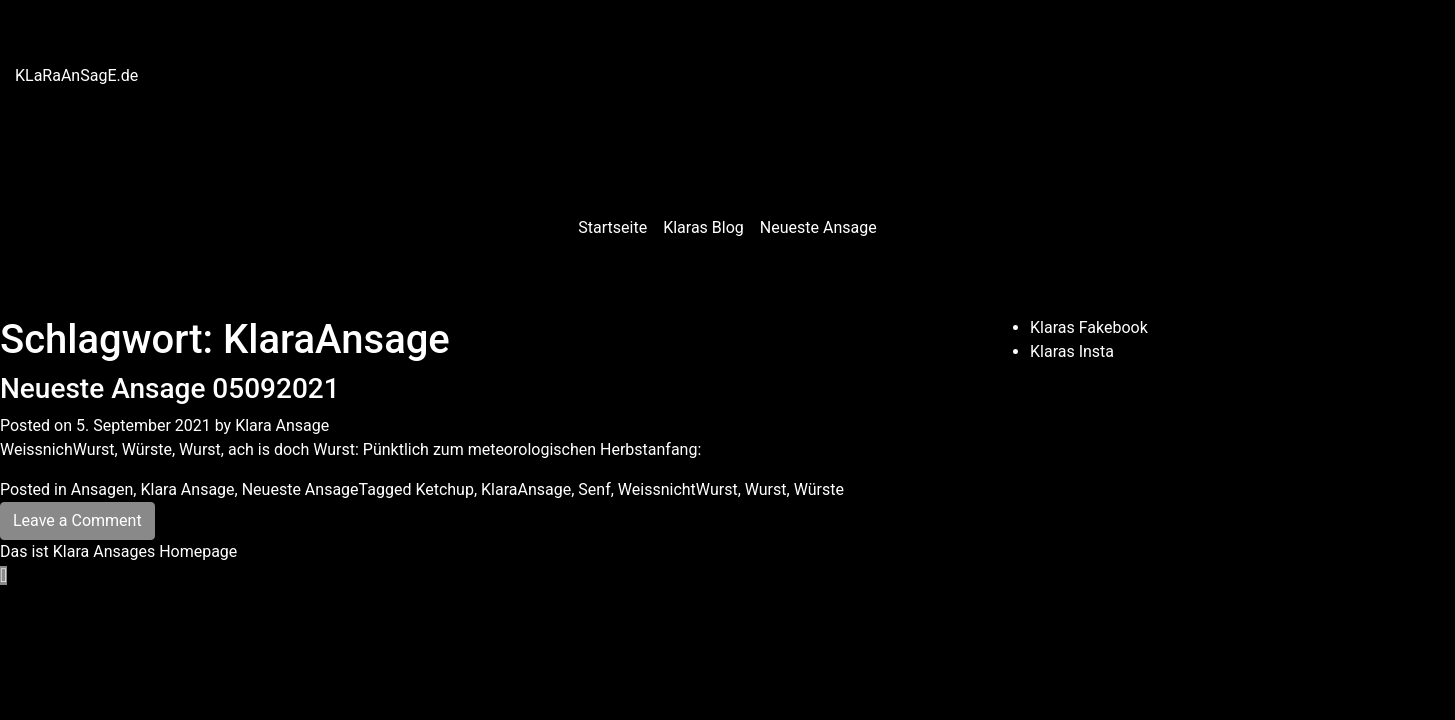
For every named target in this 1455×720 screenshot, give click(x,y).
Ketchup (444, 489)
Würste (819, 489)
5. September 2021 (143, 425)
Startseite (612, 227)
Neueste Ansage (818, 227)
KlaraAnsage (526, 489)
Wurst (766, 489)
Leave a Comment (77, 520)
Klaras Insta (1072, 351)
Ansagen (102, 489)
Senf (594, 489)
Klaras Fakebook (1089, 327)
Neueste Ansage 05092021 (170, 388)
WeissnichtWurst (678, 489)
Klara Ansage (282, 425)
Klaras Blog (703, 227)
